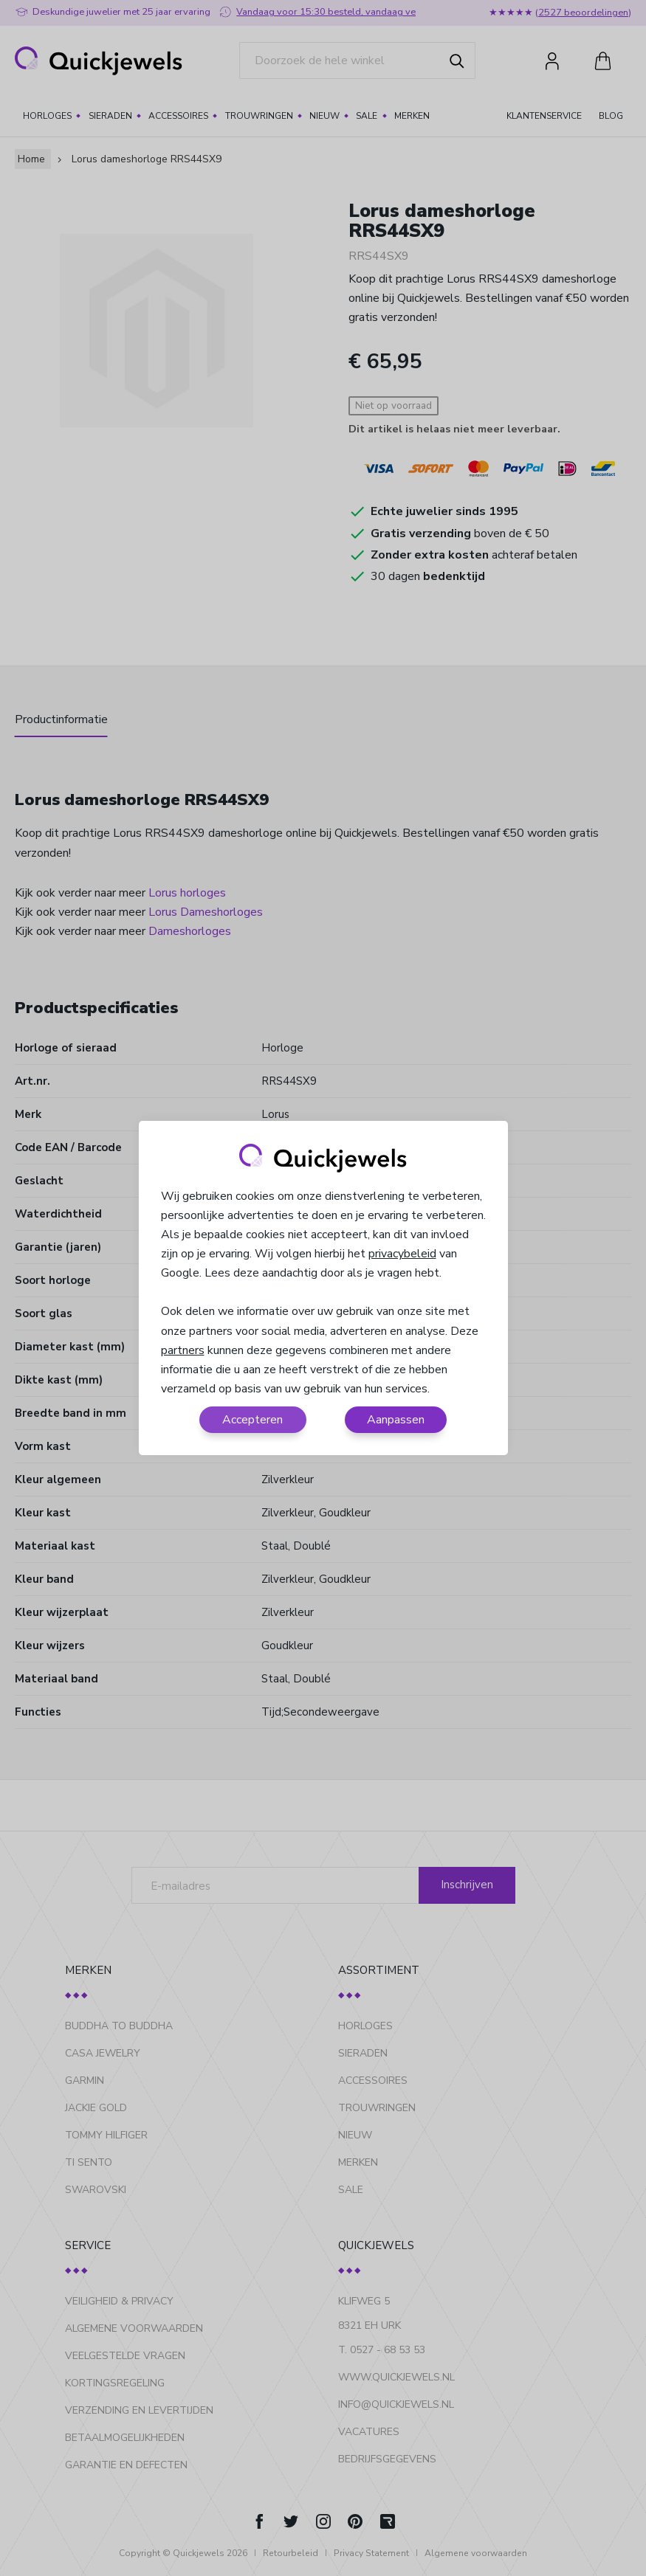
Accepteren (252, 1420)
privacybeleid (402, 1254)
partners (183, 1350)
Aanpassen (396, 1420)
